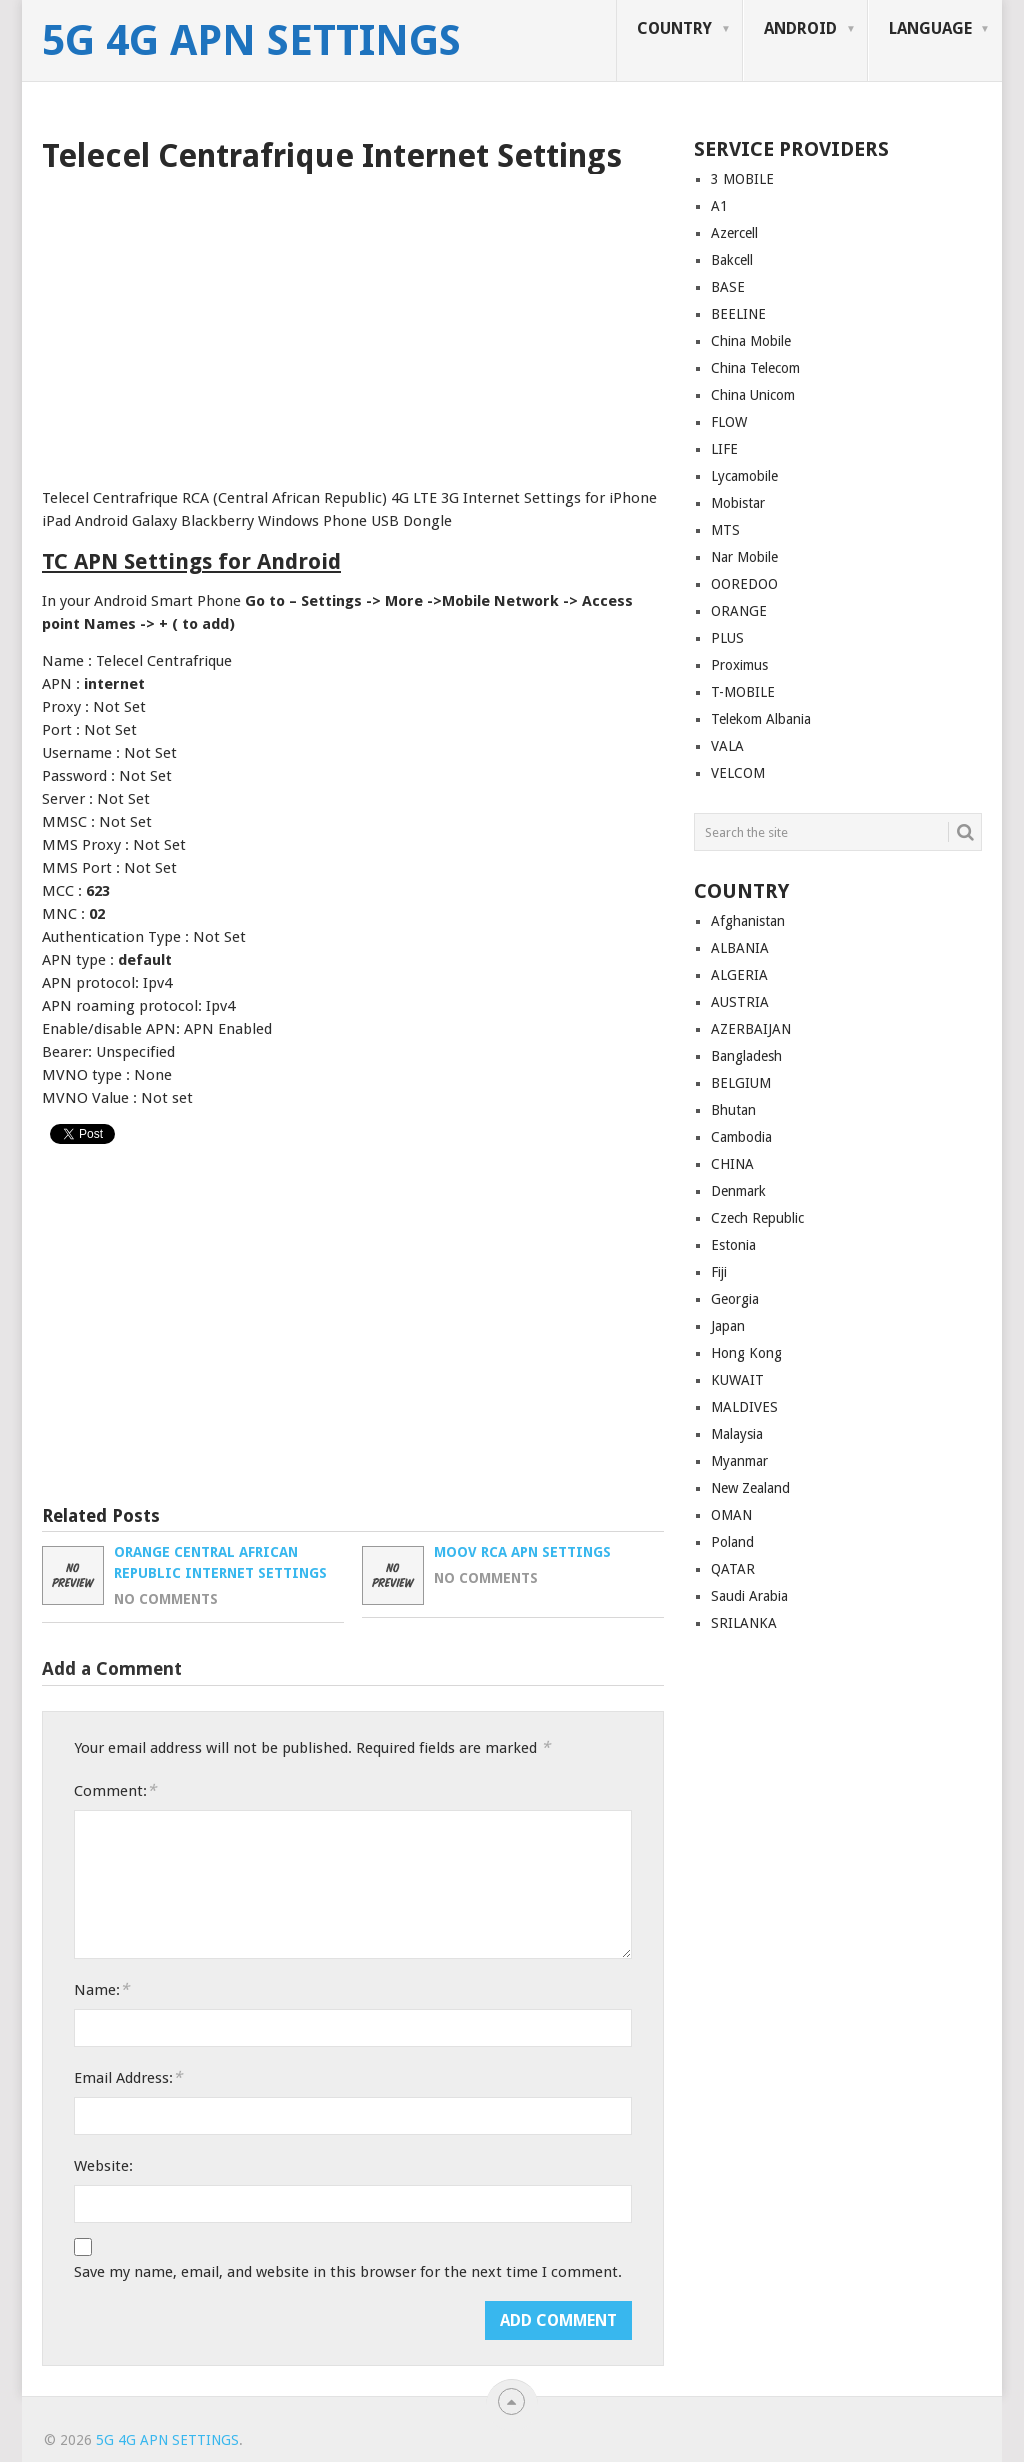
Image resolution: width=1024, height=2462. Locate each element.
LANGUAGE (930, 28)
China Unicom (753, 395)
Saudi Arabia (749, 1596)
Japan (728, 1326)
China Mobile (751, 341)
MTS (725, 530)
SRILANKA (744, 1623)
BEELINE (738, 314)
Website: (103, 2166)
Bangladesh (746, 1056)
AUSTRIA (740, 1002)
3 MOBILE (742, 179)
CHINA (732, 1164)
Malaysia (737, 1434)
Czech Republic (757, 1218)
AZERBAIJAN (751, 1029)
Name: (101, 1989)
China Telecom (755, 368)
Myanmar (739, 1461)
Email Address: (128, 2077)
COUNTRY (674, 28)
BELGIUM (741, 1083)
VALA (727, 746)
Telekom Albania (761, 719)
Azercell (734, 233)
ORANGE (739, 611)
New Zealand (750, 1488)
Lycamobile (744, 476)
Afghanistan (748, 921)
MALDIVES (744, 1407)
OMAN (731, 1515)
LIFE (724, 449)
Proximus (739, 665)
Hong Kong (746, 1353)
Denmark (738, 1191)
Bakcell (732, 260)
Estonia (733, 1245)
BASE (728, 287)
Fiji (719, 1272)
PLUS (727, 638)
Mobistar (738, 503)
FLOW (729, 422)
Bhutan (733, 1110)
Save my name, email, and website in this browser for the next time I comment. (348, 2272)
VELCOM (738, 773)
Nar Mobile (744, 557)
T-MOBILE (743, 692)
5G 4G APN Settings (251, 41)
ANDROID (800, 28)
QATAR (733, 1569)
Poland (732, 1542)
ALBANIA (740, 948)
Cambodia (741, 1137)
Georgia (735, 1299)
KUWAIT (737, 1380)
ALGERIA (739, 975)
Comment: (115, 1790)
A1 (719, 206)
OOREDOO (744, 584)
